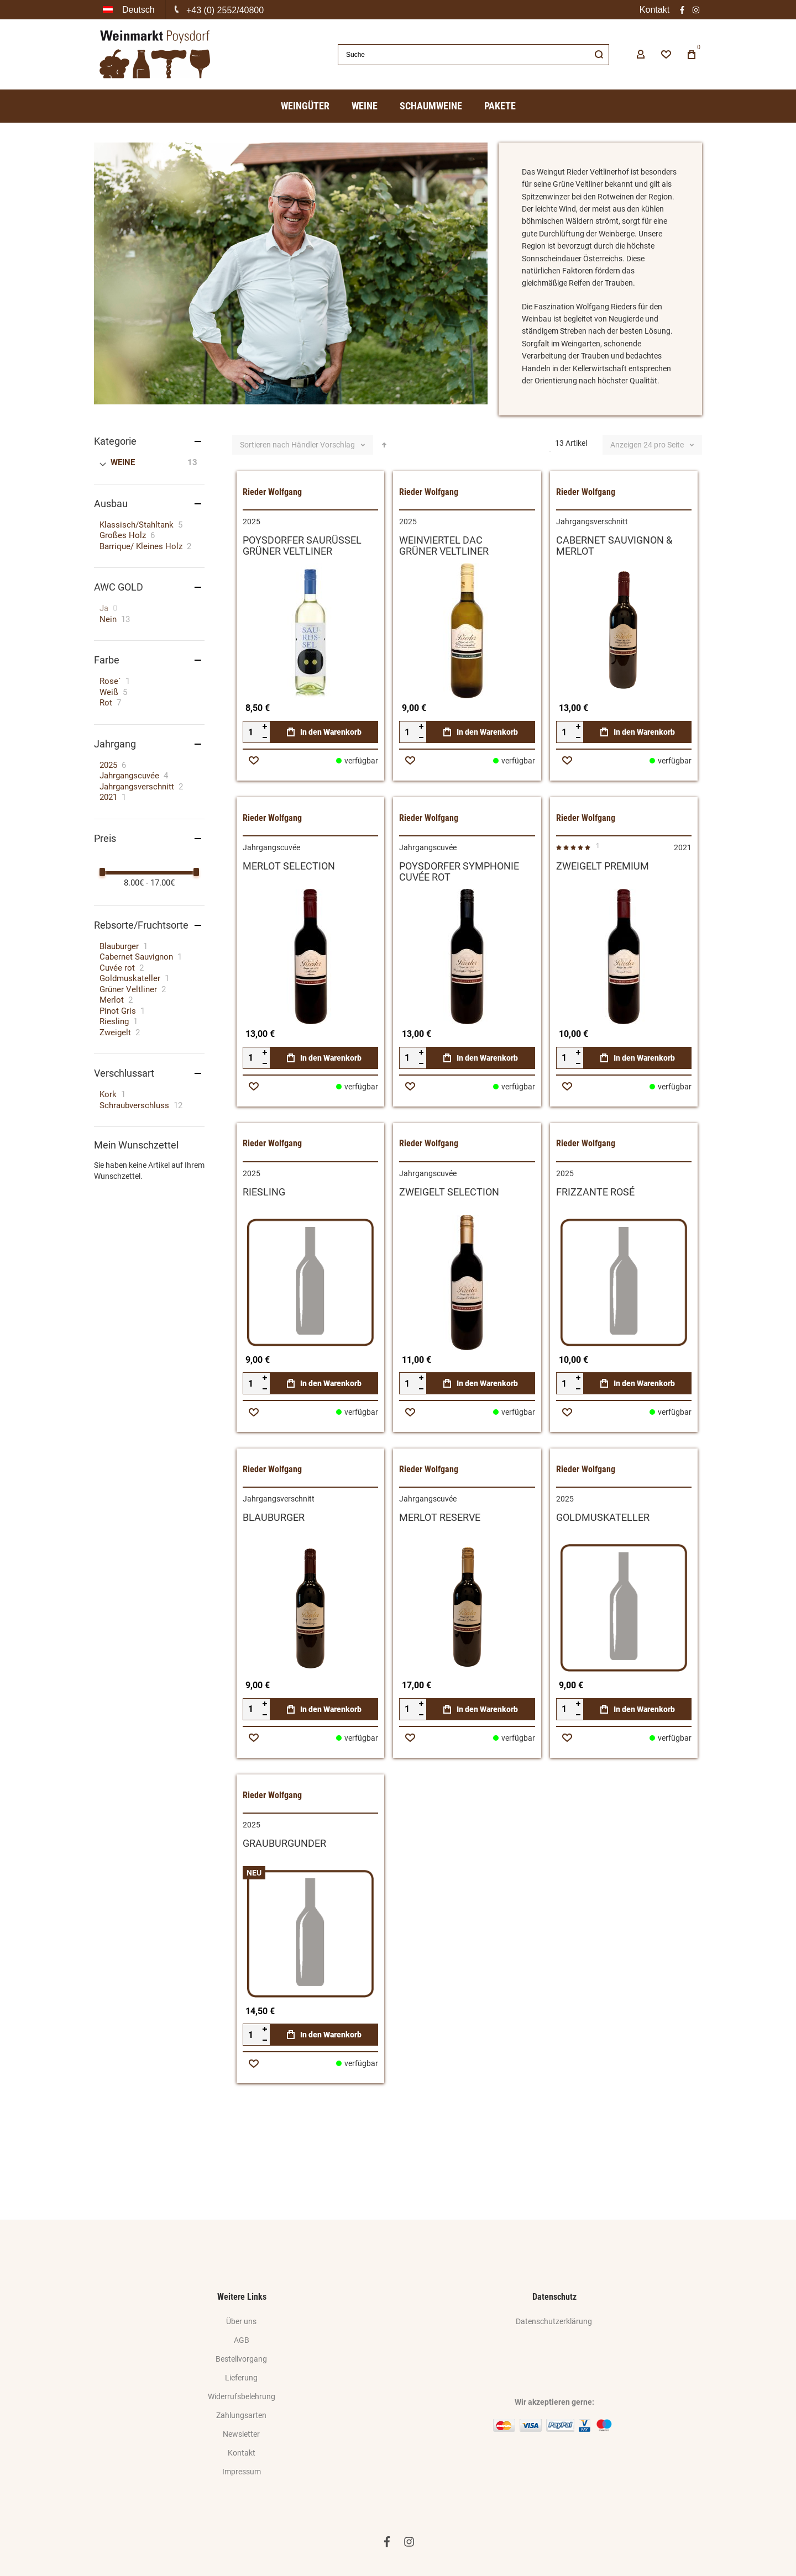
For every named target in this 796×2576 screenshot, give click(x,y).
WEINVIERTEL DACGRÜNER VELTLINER (444, 599)
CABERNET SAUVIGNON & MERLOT (614, 599)
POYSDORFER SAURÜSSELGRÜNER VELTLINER (302, 599)
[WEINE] (151, 517)
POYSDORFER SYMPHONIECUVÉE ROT (459, 925)
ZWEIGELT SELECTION (449, 1245)
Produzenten (146, 139)
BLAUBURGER (274, 1571)
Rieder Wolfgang (272, 545)
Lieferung (241, 2377)
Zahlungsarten (241, 2415)
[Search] (598, 54)
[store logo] (155, 54)
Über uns (241, 2321)
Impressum (241, 2471)
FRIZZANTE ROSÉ (595, 1245)
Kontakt (654, 9)
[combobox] (473, 54)
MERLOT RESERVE (439, 1571)
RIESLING (264, 1245)
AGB (241, 2340)
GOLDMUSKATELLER (603, 1571)
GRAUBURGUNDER (284, 1897)
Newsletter (241, 2434)
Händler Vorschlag (324, 498)
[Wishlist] (666, 54)
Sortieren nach (265, 498)
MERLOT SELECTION (289, 919)
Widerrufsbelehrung (241, 2396)
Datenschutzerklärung (554, 2321)
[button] (130, 9)
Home (103, 139)
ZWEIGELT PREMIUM (602, 919)
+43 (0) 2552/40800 (225, 10)
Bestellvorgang (241, 2358)
